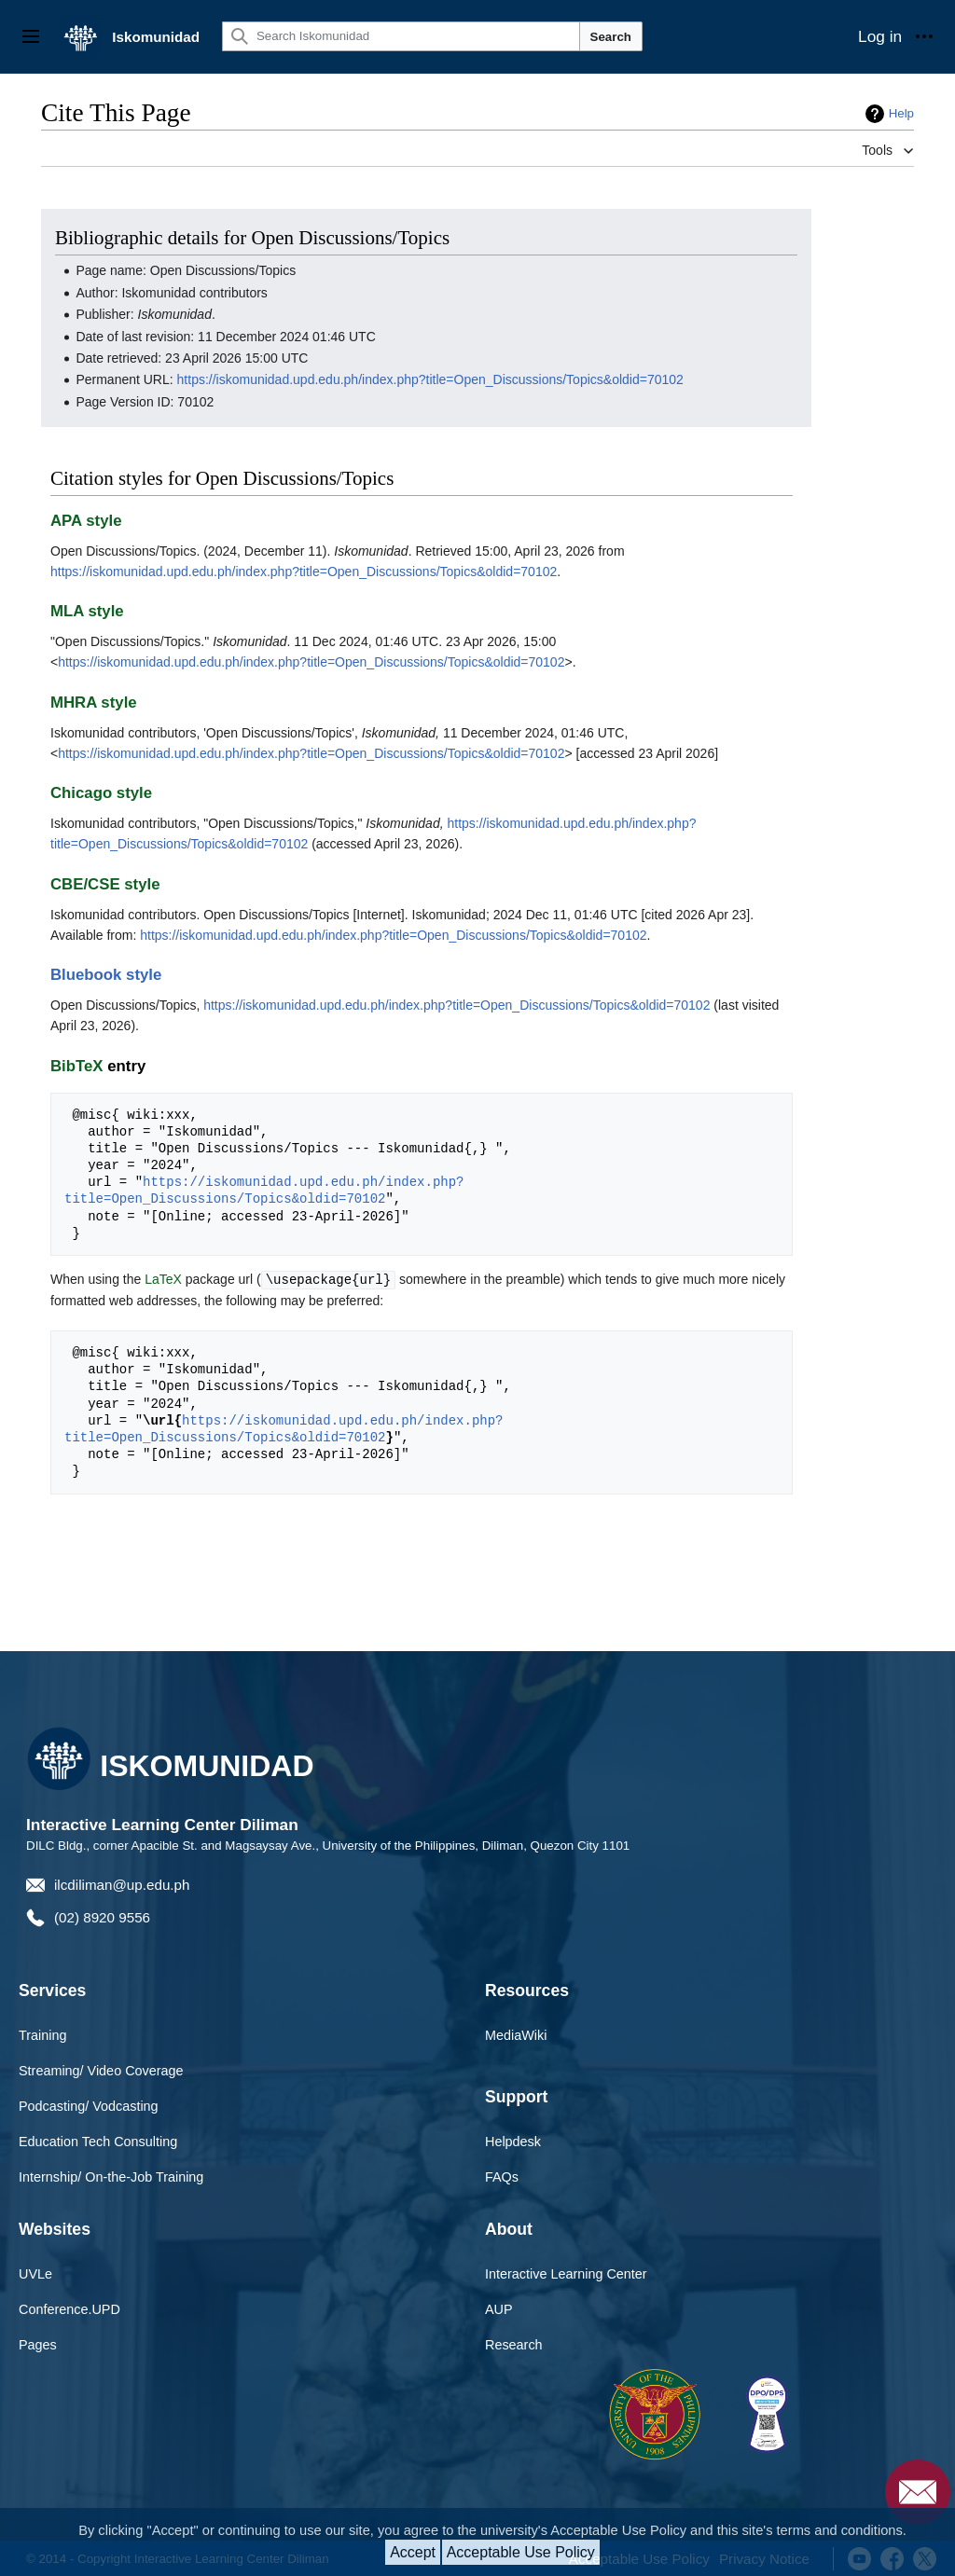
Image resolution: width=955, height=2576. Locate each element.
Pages (38, 2343)
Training (42, 2034)
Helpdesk (513, 2140)
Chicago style (101, 793)
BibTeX (77, 1066)
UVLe (35, 2273)
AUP (499, 2308)
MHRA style (93, 702)
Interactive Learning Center (566, 2273)
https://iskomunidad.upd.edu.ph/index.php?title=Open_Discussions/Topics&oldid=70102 (430, 379)
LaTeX (163, 1279)
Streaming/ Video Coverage (101, 2069)
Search (610, 37)
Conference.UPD (69, 2308)
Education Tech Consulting (98, 2140)
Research (514, 2343)
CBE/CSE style (105, 884)
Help (901, 113)
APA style (85, 521)
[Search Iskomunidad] (401, 36)
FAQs (502, 2176)
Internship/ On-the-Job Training (111, 2176)
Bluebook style (105, 975)
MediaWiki (516, 2034)
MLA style (87, 611)
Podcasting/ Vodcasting (89, 2105)
